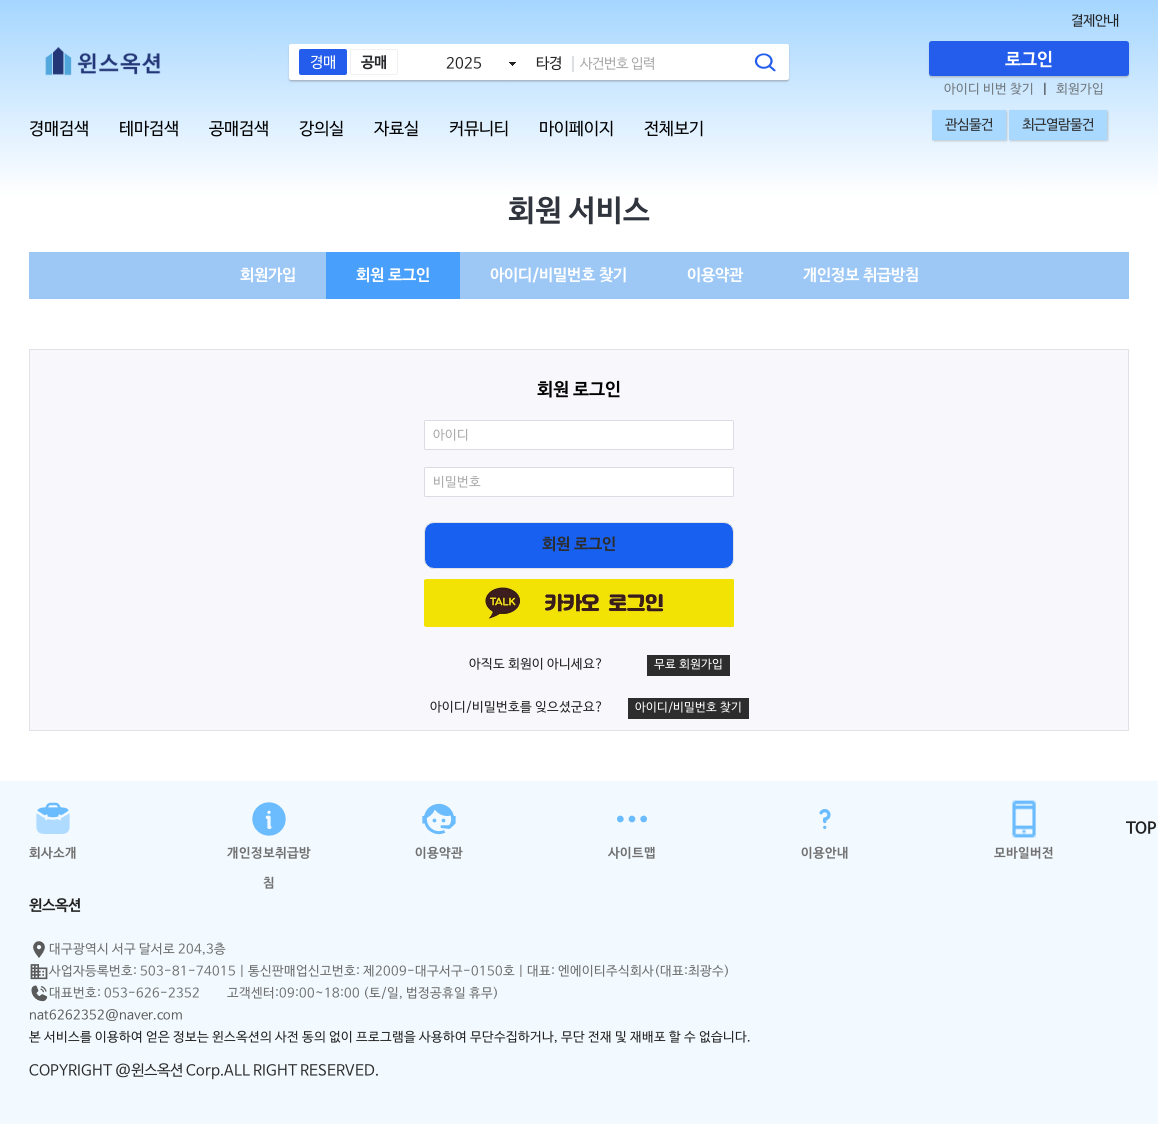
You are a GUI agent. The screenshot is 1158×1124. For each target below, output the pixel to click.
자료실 (396, 129)
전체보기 (674, 129)
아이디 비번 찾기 (989, 89)
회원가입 (1080, 89)
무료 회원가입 (688, 665)
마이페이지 (576, 129)
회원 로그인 (393, 275)
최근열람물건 (1058, 125)
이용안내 (825, 829)
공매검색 (239, 129)
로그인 (1029, 60)
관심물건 (969, 125)
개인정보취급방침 (269, 829)
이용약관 (715, 275)
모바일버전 (1024, 829)
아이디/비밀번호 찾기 (558, 275)
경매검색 (59, 129)
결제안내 (1095, 21)
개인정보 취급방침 (861, 275)
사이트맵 (632, 829)
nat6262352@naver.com (106, 1015)
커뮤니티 (479, 129)
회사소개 (53, 829)
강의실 (321, 129)
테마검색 (149, 129)
